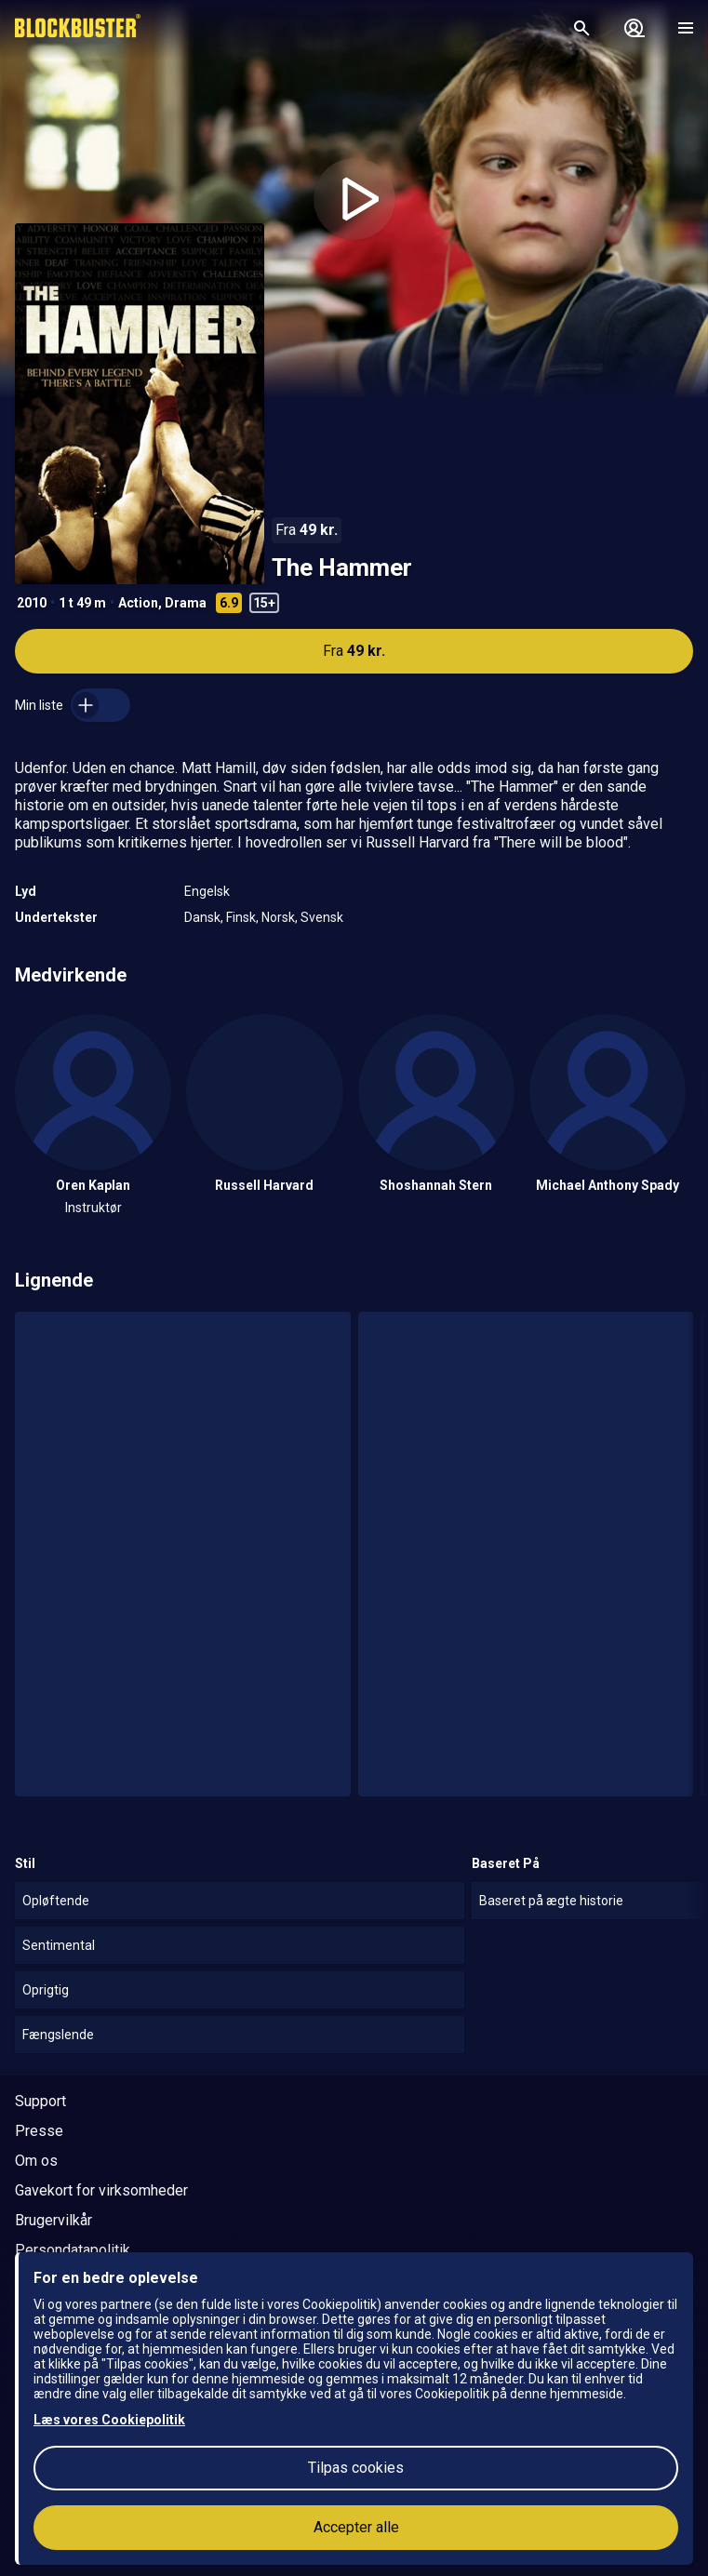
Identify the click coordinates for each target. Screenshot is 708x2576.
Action (138, 602)
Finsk (241, 917)
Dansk (202, 917)
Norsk (278, 917)
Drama (186, 602)
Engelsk (207, 891)
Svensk (322, 917)
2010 (32, 602)
